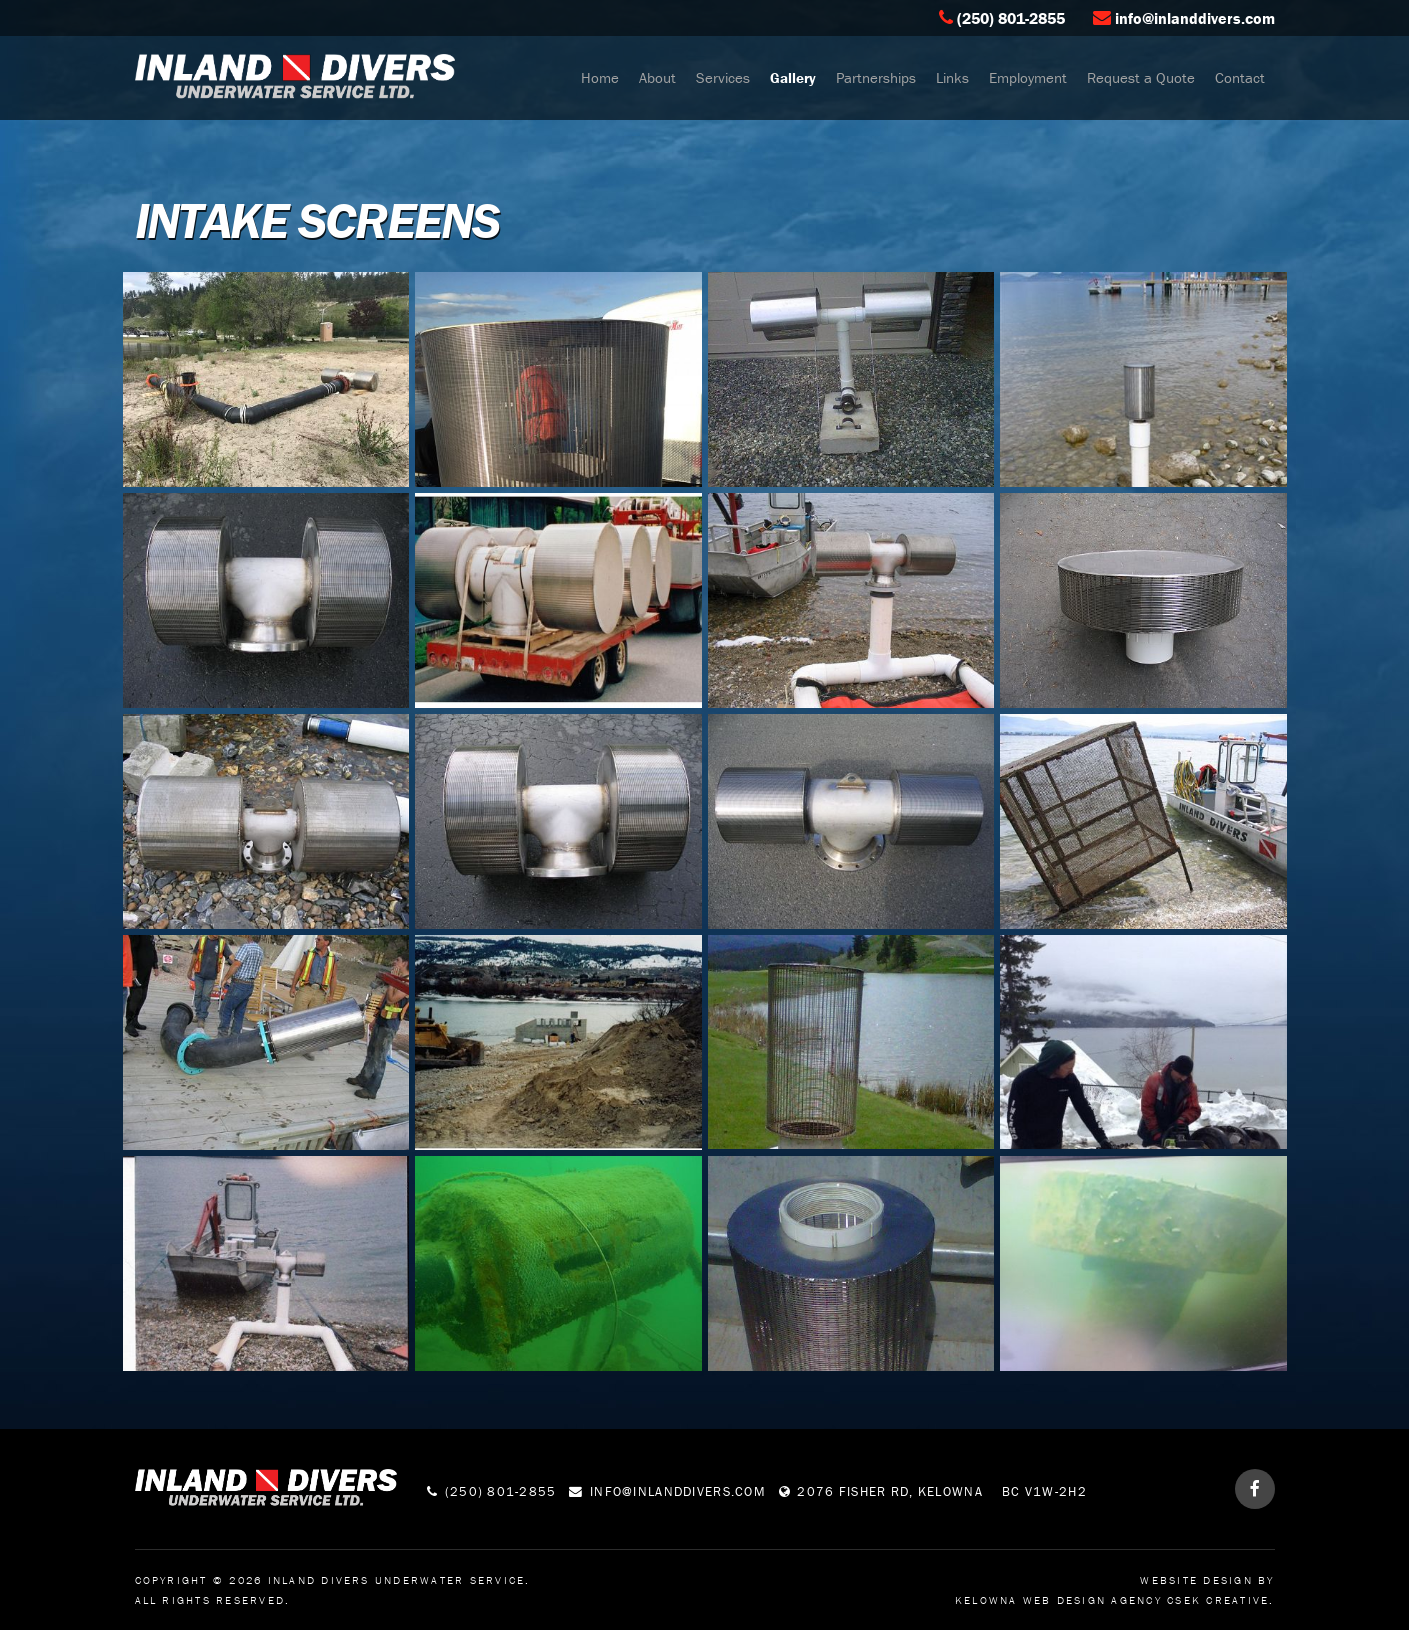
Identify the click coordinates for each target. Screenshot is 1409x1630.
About (657, 77)
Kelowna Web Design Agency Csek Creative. (1115, 1600)
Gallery (793, 77)
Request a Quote (1141, 77)
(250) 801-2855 (1011, 18)
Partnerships (876, 77)
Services (723, 77)
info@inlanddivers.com (1195, 18)
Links (952, 77)
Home (600, 77)
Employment (1028, 77)
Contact (1240, 77)
